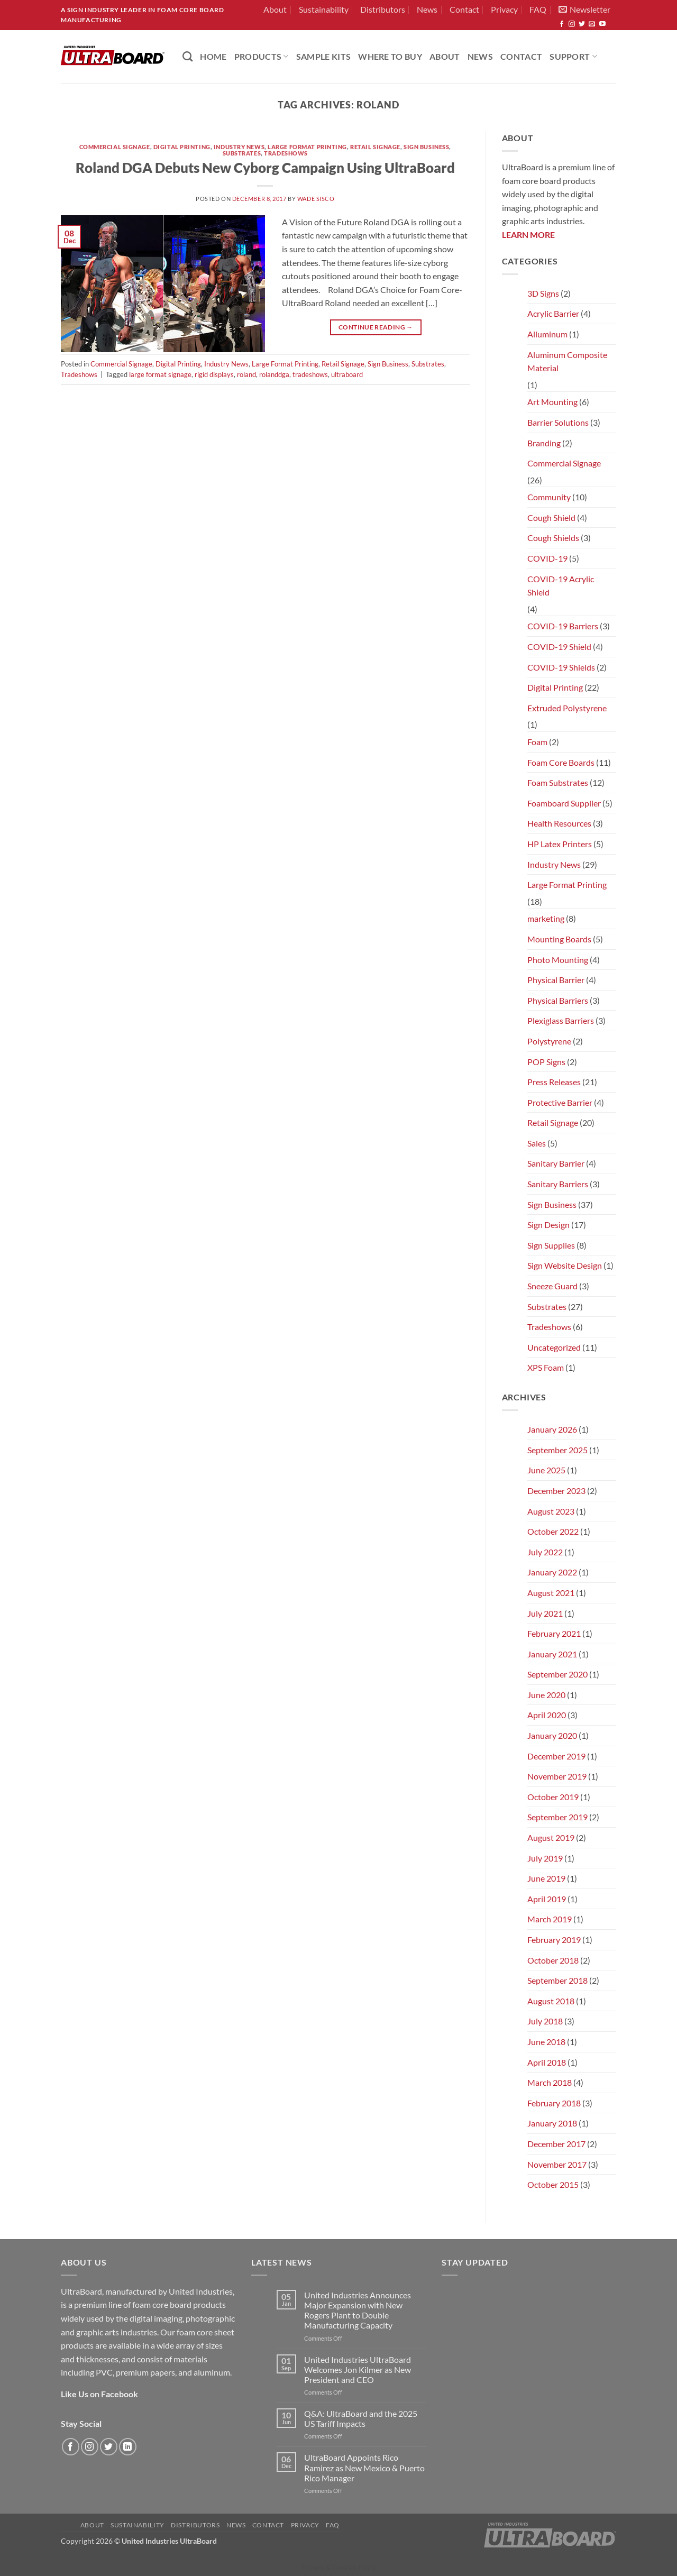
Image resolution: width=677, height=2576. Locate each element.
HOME (213, 56)
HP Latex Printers (559, 844)
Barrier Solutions (558, 422)
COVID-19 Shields (561, 667)
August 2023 (550, 1511)
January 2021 (552, 1654)
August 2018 (550, 2001)
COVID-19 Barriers (562, 626)
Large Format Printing (307, 146)
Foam (537, 742)
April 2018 (546, 2062)
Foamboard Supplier (564, 803)
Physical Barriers (557, 1000)
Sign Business (426, 146)
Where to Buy (390, 56)
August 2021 (550, 1593)
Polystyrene (549, 1041)
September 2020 (557, 1674)
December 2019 (556, 1756)
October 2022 (553, 1531)
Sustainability (324, 9)
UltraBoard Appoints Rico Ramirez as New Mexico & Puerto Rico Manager (364, 2467)
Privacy (504, 9)
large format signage (160, 374)
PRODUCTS (261, 56)
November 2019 (557, 1776)
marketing (545, 918)
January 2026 (552, 1429)
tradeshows (310, 374)
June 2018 (546, 2042)
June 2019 (546, 1878)
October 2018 (553, 1960)
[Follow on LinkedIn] (127, 2446)
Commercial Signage (114, 146)
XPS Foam (545, 1367)
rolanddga (274, 374)
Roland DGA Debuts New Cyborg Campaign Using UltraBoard (265, 168)
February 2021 (554, 1633)
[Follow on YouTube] (602, 24)
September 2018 (557, 1980)
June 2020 (546, 1695)
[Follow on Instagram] (572, 24)
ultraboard (347, 374)
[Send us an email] (592, 24)
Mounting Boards (559, 939)
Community (549, 497)
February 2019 (554, 1940)
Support (573, 56)
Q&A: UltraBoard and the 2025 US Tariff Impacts (360, 2418)
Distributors (382, 9)
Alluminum (547, 334)
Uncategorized (554, 1347)
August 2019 (550, 1837)
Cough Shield (551, 517)
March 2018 (549, 2082)
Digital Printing (182, 146)
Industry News (239, 146)
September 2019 (557, 1817)
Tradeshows (286, 153)
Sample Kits (323, 56)
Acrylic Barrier (553, 313)
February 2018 (554, 2103)
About (275, 9)
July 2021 (545, 1613)
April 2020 (546, 1715)
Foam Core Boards (560, 762)
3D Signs (543, 293)
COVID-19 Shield (559, 646)
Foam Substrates (557, 782)
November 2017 (557, 2164)
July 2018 (545, 2021)
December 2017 (556, 2144)
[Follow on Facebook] (562, 24)
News (427, 9)
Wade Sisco (316, 198)
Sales (536, 1143)
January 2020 (552, 1735)
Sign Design (548, 1225)
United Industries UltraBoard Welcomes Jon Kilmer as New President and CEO (357, 2369)
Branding (544, 443)
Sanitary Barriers (557, 1184)
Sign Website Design (564, 1265)
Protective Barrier (559, 1102)
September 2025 (557, 1450)
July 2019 (545, 1858)
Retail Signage (375, 146)
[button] (584, 9)
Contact (464, 9)
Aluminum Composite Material (567, 361)
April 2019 (546, 1899)
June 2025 (546, 1470)
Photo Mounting (557, 960)
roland (246, 374)
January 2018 (552, 2123)
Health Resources (559, 823)
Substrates (242, 153)
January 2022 (552, 1572)
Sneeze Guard (552, 1286)
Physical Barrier (555, 980)
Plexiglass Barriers (560, 1020)
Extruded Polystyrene (567, 708)
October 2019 (553, 1797)
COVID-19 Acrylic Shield (560, 586)
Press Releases (554, 1082)
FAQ (537, 9)
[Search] (187, 56)
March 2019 (549, 1919)
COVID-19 (547, 558)
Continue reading (375, 327)
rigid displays (214, 374)
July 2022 (545, 1552)
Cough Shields (553, 538)
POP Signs (546, 1062)
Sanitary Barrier (555, 1163)
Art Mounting (552, 402)
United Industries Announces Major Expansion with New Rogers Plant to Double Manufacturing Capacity (357, 2310)
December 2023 (556, 1491)
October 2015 (553, 2184)
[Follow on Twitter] (582, 24)
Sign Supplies (551, 1245)
